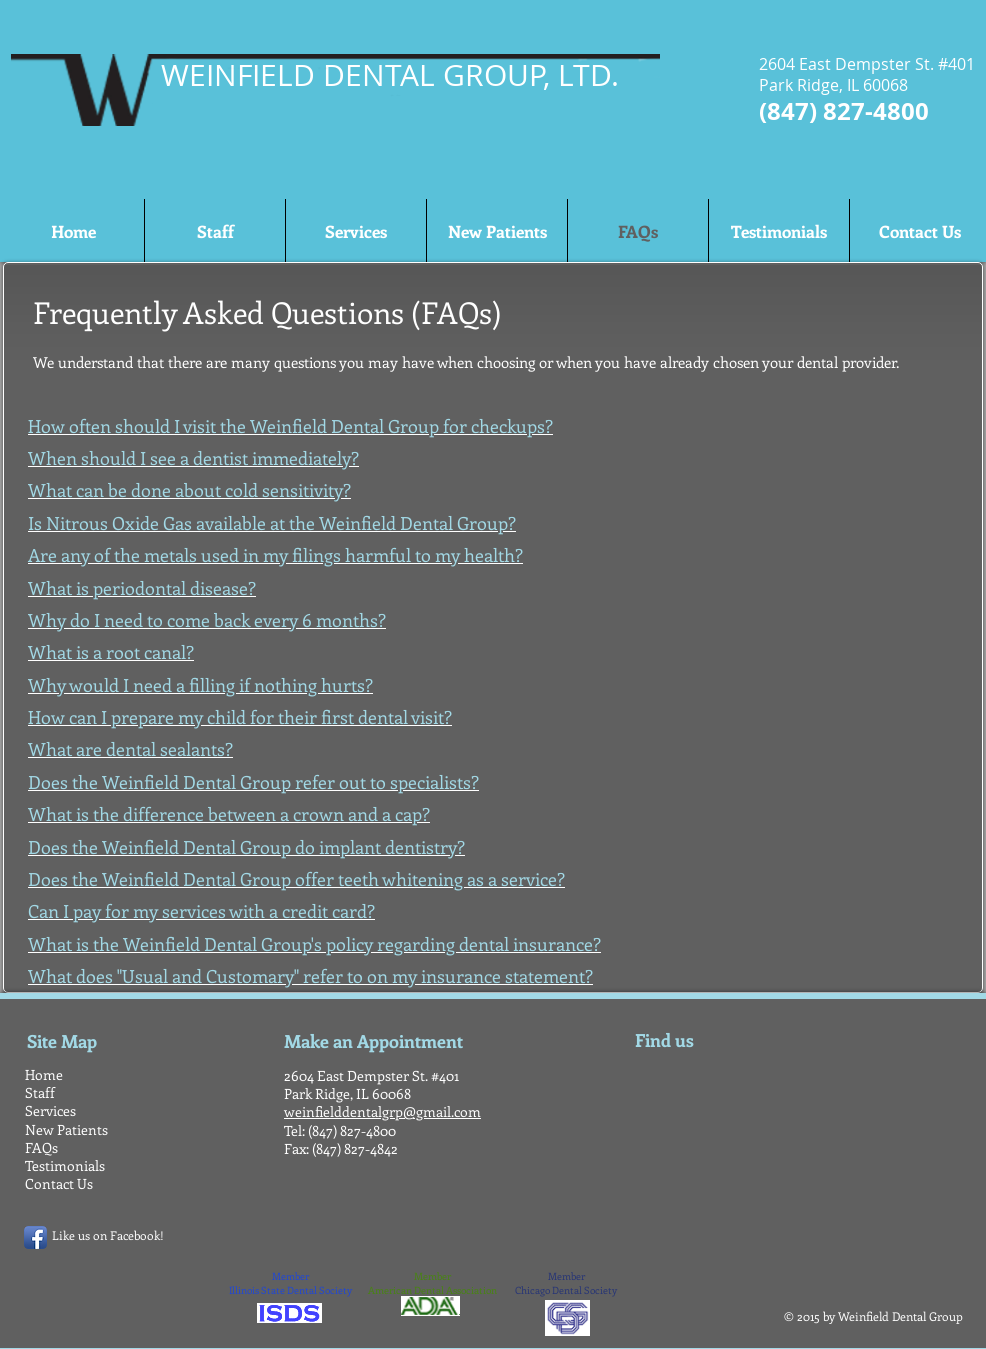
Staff (40, 1092)
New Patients (66, 1129)
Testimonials (65, 1165)
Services (50, 1110)
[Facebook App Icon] (35, 1237)
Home (44, 1074)
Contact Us (59, 1183)
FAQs (41, 1147)
